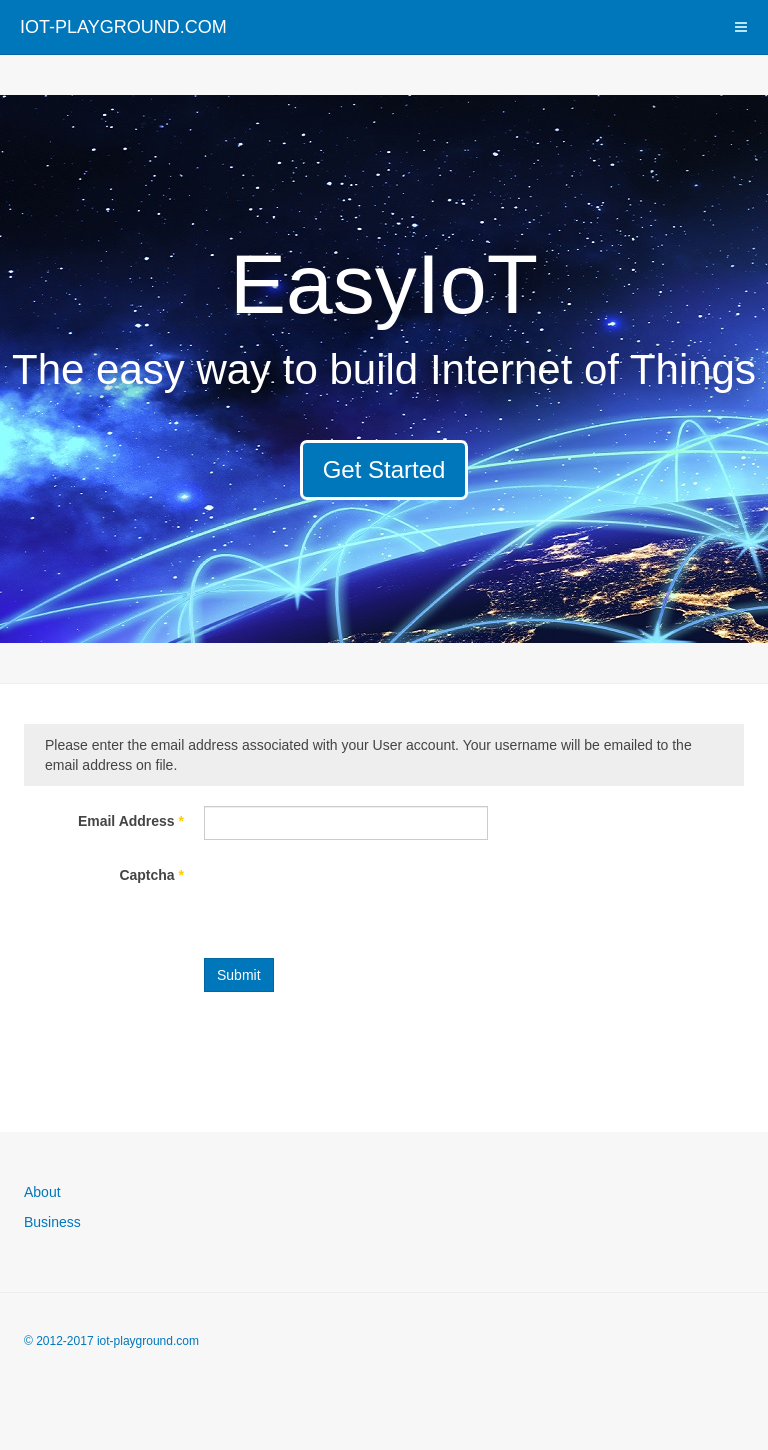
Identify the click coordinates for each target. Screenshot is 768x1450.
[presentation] (356, 899)
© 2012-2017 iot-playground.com (111, 1341)
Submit (239, 975)
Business (52, 1222)
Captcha (151, 875)
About (42, 1192)
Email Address (131, 821)
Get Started (384, 469)
